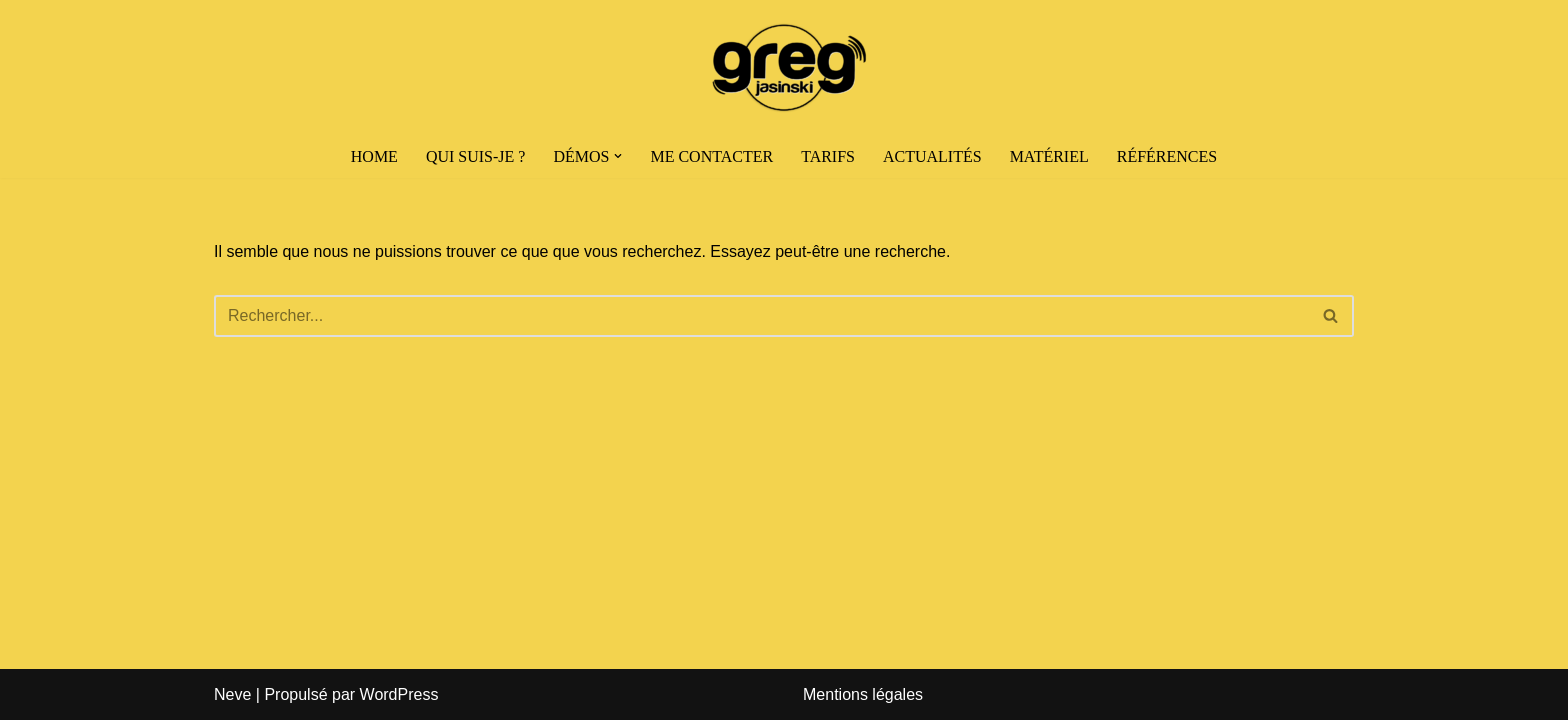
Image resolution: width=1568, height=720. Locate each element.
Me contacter (711, 156)
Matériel (1049, 156)
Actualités (932, 156)
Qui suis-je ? (476, 156)
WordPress (399, 694)
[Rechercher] (761, 316)
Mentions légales (863, 694)
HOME (374, 156)
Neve (232, 694)
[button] (618, 156)
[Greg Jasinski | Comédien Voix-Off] (784, 67)
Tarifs (828, 156)
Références (1167, 156)
